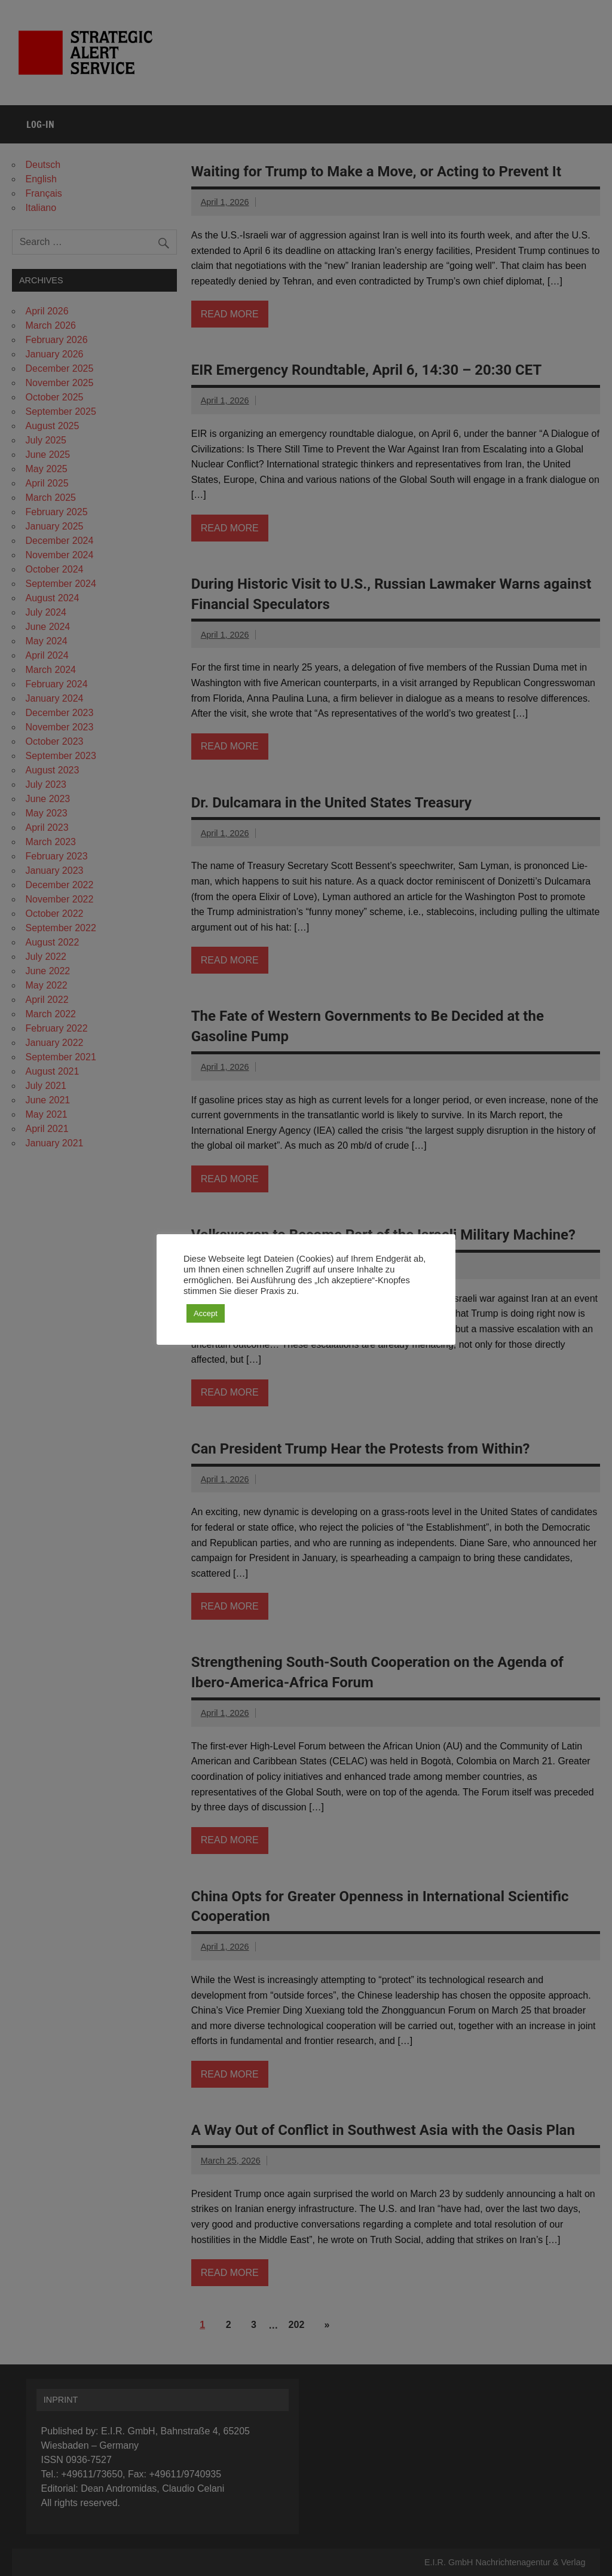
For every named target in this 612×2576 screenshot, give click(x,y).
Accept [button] (206, 1313)
